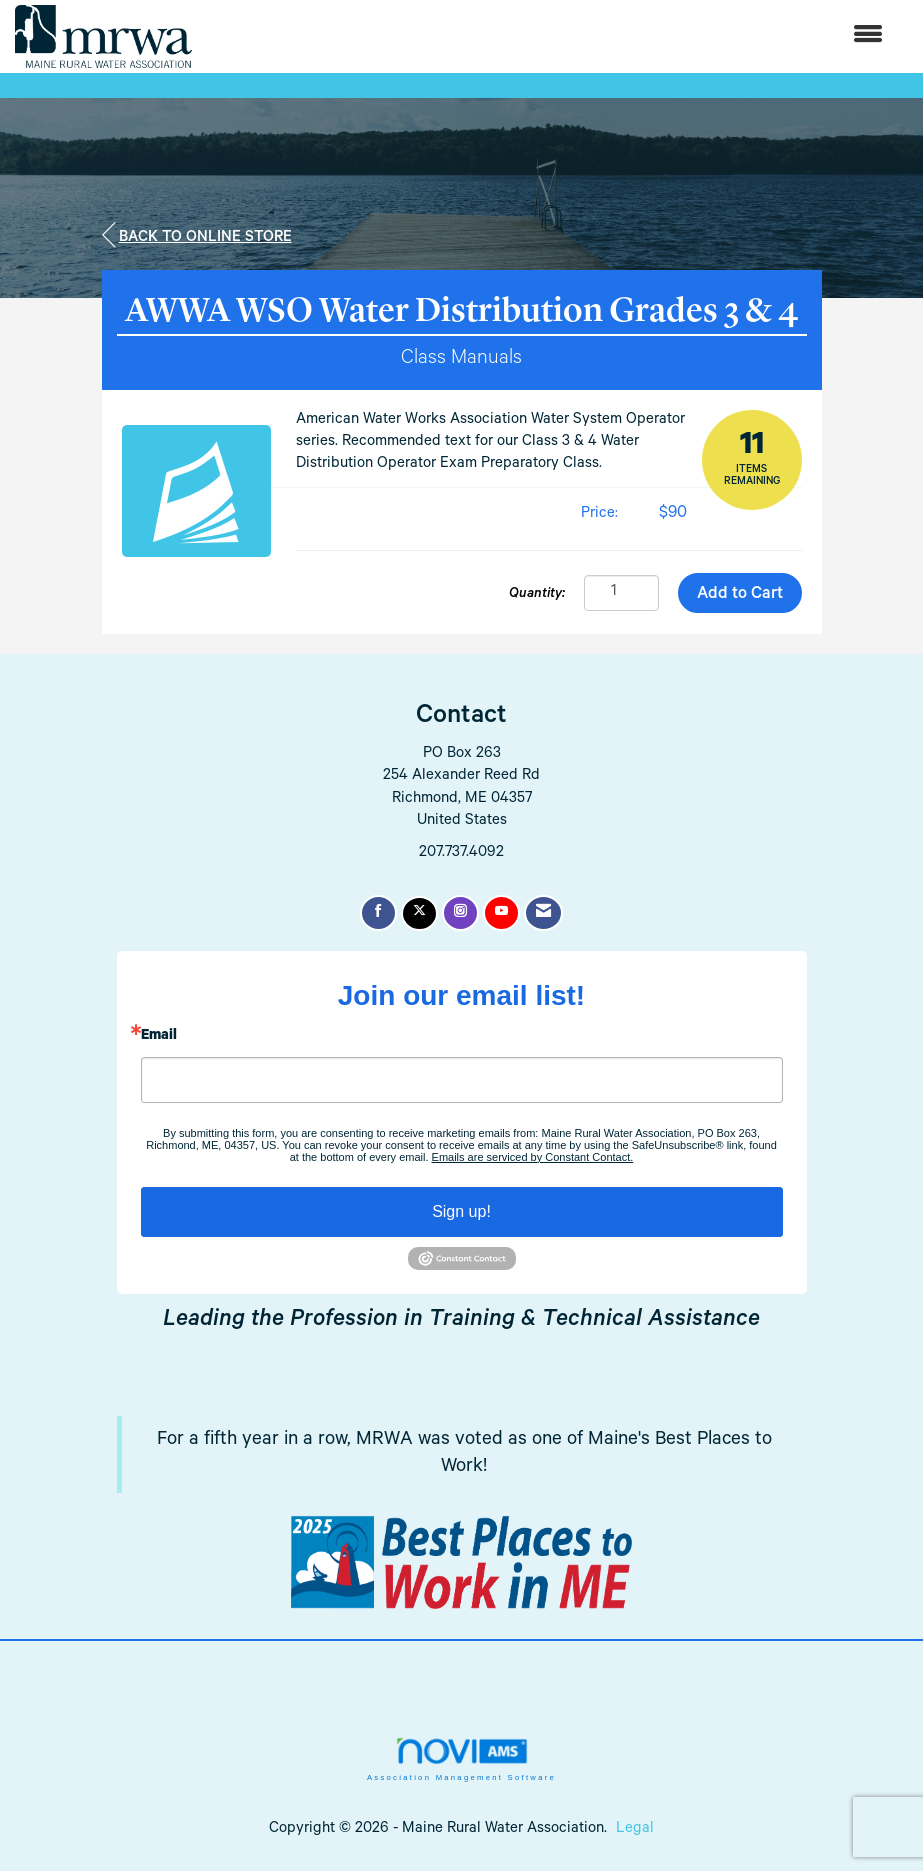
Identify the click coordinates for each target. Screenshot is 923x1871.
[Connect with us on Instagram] (460, 913)
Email (159, 1037)
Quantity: (537, 594)
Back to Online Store (197, 236)
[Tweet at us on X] (419, 913)
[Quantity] (621, 593)
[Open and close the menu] (547, 36)
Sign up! (461, 1211)
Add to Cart (740, 595)
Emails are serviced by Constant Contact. (533, 1157)
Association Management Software (461, 1759)
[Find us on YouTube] (501, 913)
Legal (635, 1829)
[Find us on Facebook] (378, 913)
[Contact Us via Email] (543, 913)
